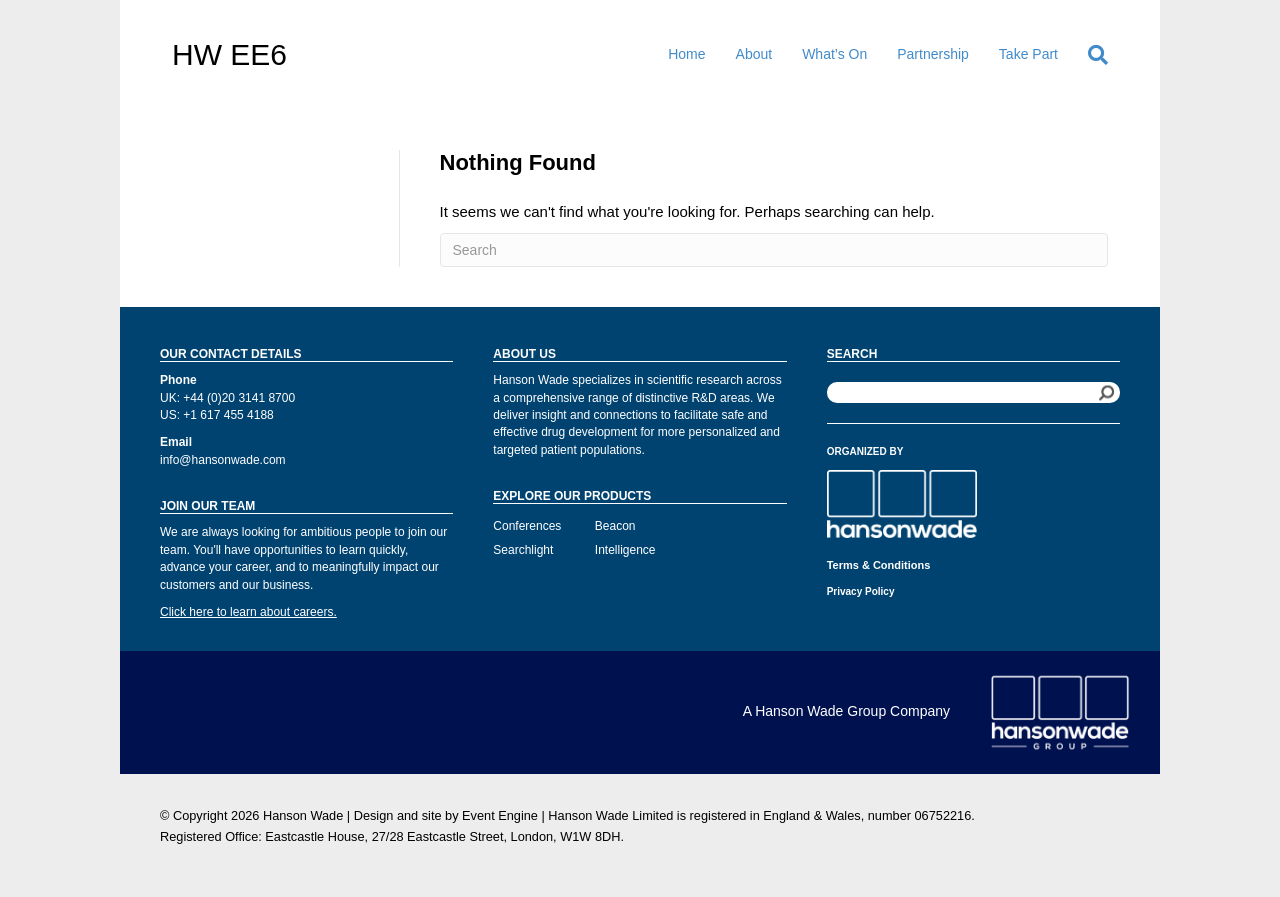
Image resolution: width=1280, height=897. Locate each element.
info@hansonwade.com (223, 460)
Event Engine (500, 815)
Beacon (615, 526)
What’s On (834, 54)
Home (686, 54)
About (754, 54)
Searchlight (523, 550)
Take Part (1028, 54)
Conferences (527, 526)
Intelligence (625, 550)
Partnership (933, 54)
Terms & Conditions (879, 565)
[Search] (1090, 55)
